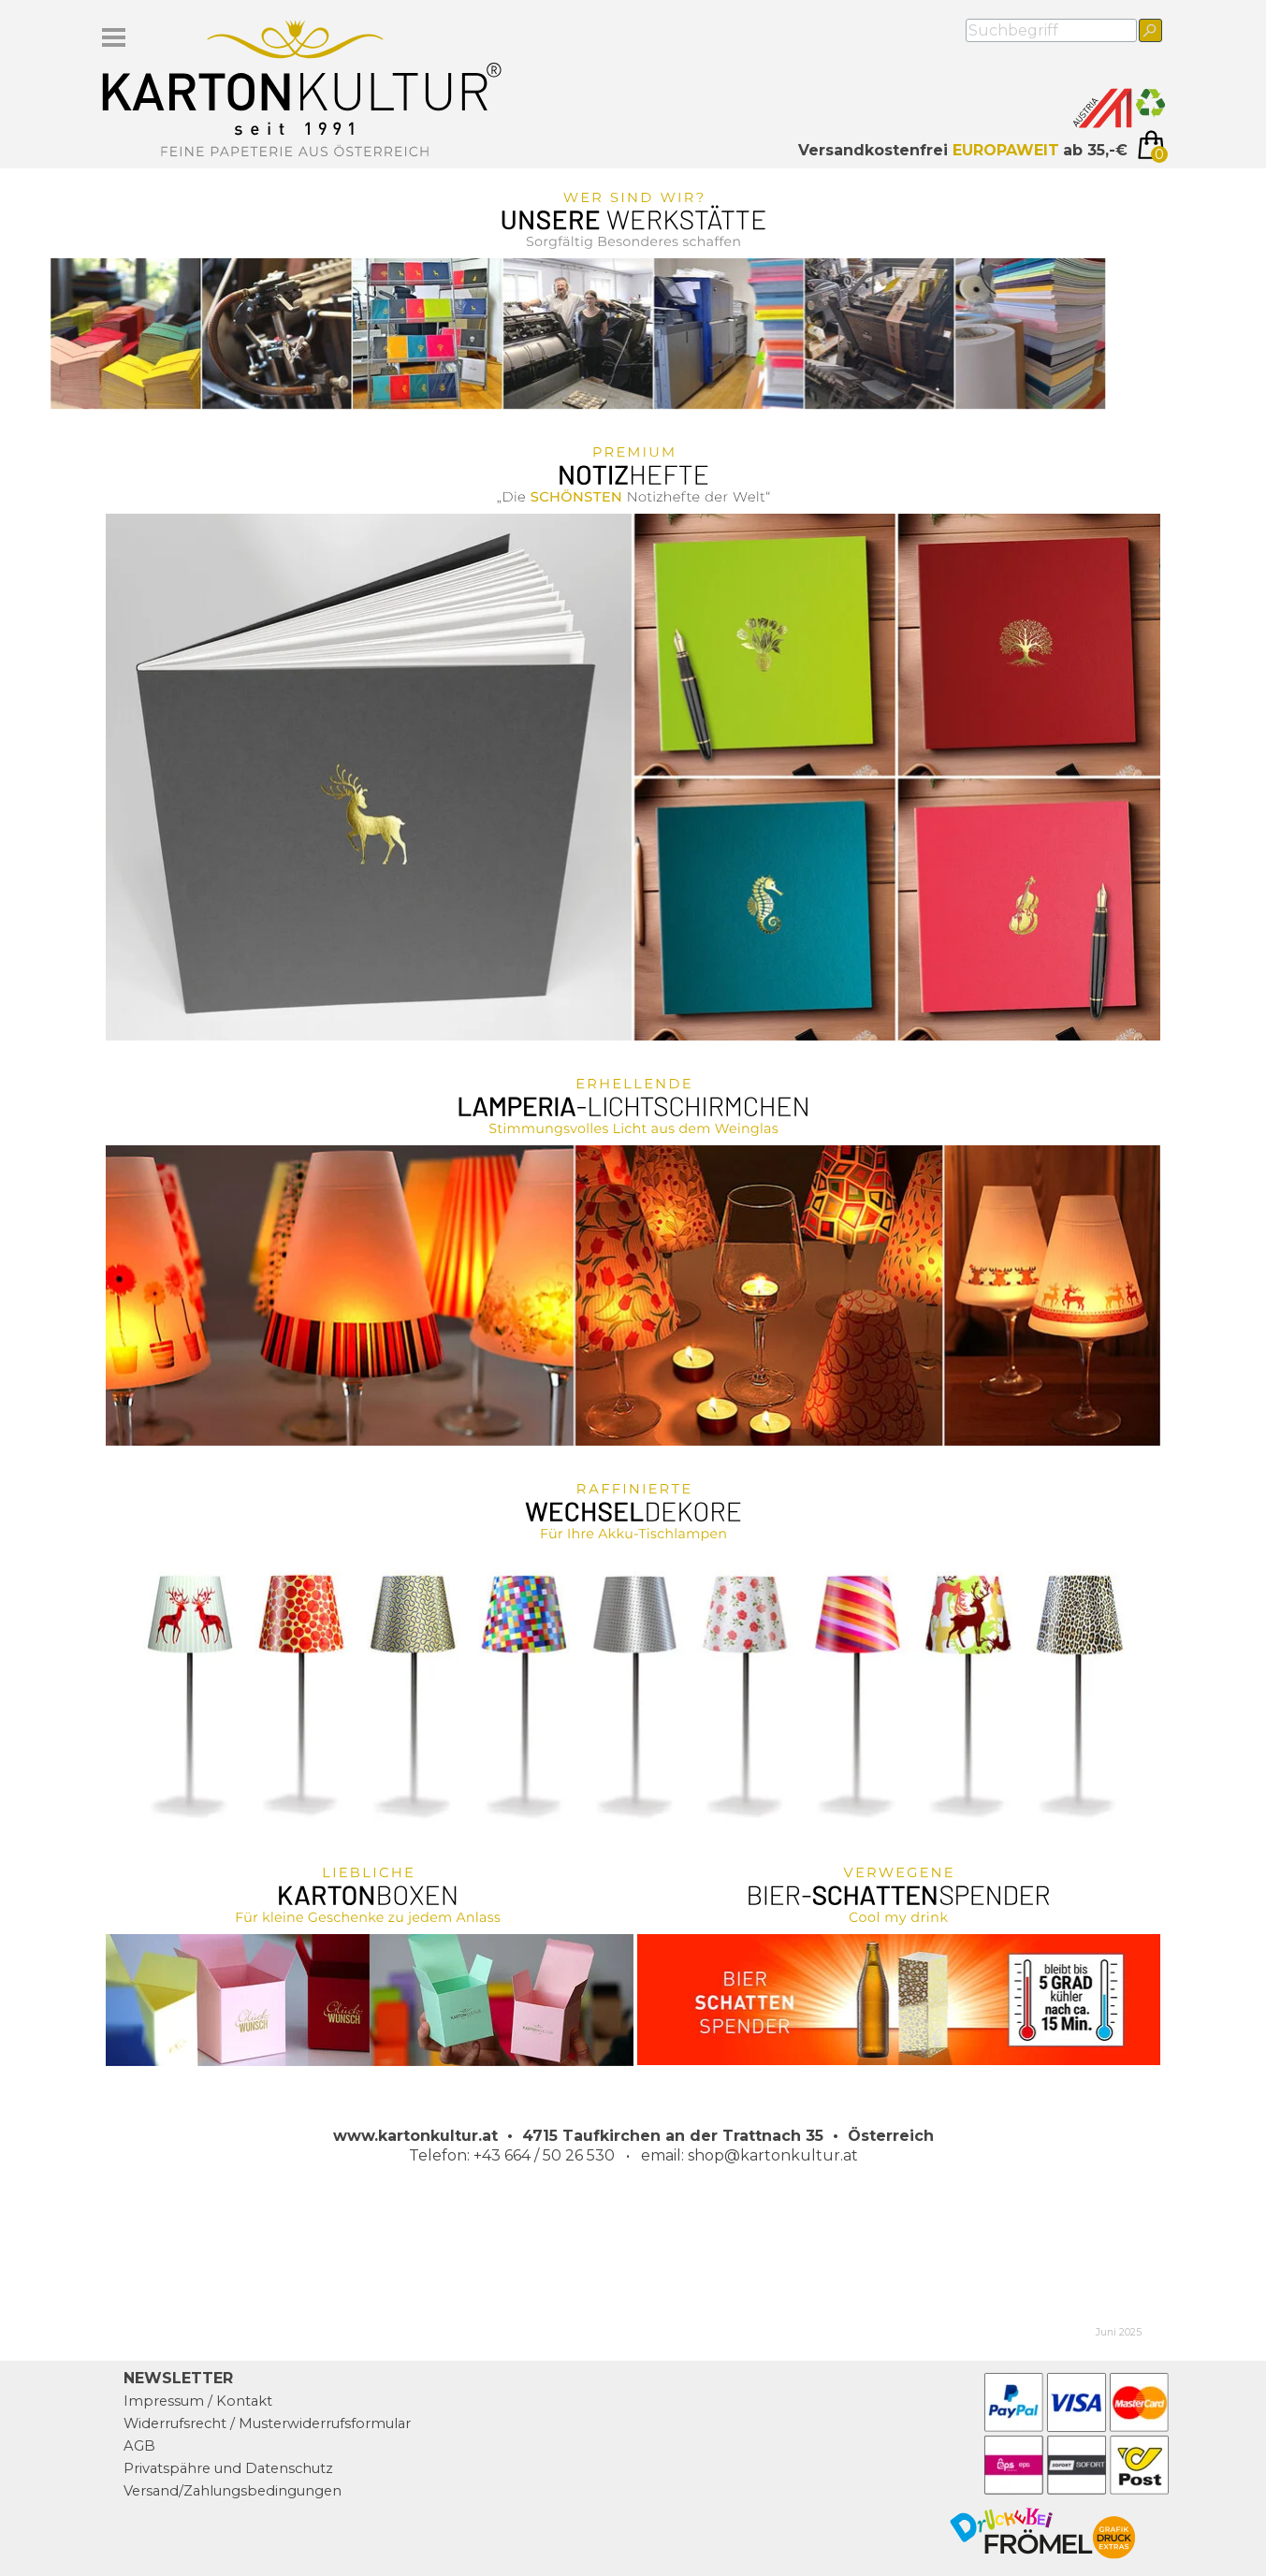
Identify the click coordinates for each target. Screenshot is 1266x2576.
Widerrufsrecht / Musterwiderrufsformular (267, 2423)
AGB (139, 2446)
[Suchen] (1150, 30)
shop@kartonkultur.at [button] (773, 2155)
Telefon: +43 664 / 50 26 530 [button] (512, 2155)
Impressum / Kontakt (198, 2401)
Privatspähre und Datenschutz (228, 2468)
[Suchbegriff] (1051, 30)
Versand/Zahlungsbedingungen (233, 2490)
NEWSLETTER (178, 2378)
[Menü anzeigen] (114, 37)
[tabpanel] (927, 150)
